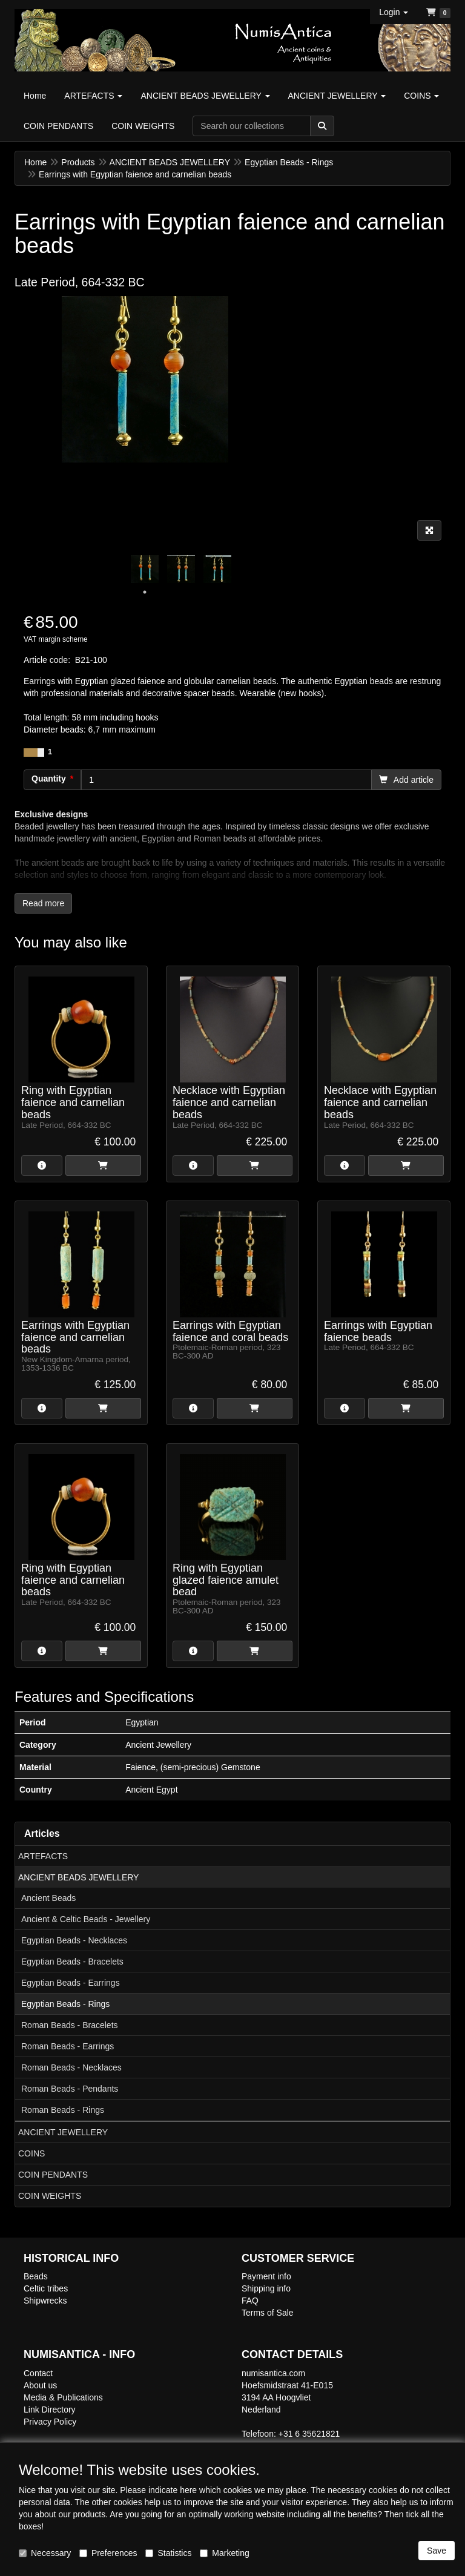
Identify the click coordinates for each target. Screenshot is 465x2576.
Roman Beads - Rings (62, 2110)
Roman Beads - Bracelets (69, 2025)
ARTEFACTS (43, 1856)
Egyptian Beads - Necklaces (74, 1940)
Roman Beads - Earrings (67, 2046)
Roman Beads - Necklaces (71, 2067)
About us (40, 2385)
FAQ (250, 2300)
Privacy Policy (50, 2421)
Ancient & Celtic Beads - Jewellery (85, 1919)
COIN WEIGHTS (49, 2196)
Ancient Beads (48, 1898)
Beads (36, 2276)
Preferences (108, 2553)
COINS (31, 2153)
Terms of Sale (268, 2312)
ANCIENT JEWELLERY (63, 2132)
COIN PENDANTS (53, 2174)
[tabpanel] (145, 569)
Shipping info (266, 2288)
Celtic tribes (46, 2288)
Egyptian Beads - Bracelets (72, 1961)
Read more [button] (43, 903)
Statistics (168, 2553)
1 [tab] (145, 592)
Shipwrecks (45, 2300)
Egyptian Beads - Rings (65, 2004)
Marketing (224, 2553)
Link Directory (50, 2409)
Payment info (266, 2276)
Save (436, 2550)
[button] (393, 12)
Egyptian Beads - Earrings (70, 1983)
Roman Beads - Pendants (69, 2088)
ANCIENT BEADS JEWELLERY (78, 1877)
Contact (38, 2373)
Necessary (45, 2553)
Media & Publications (63, 2397)
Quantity (48, 778)
